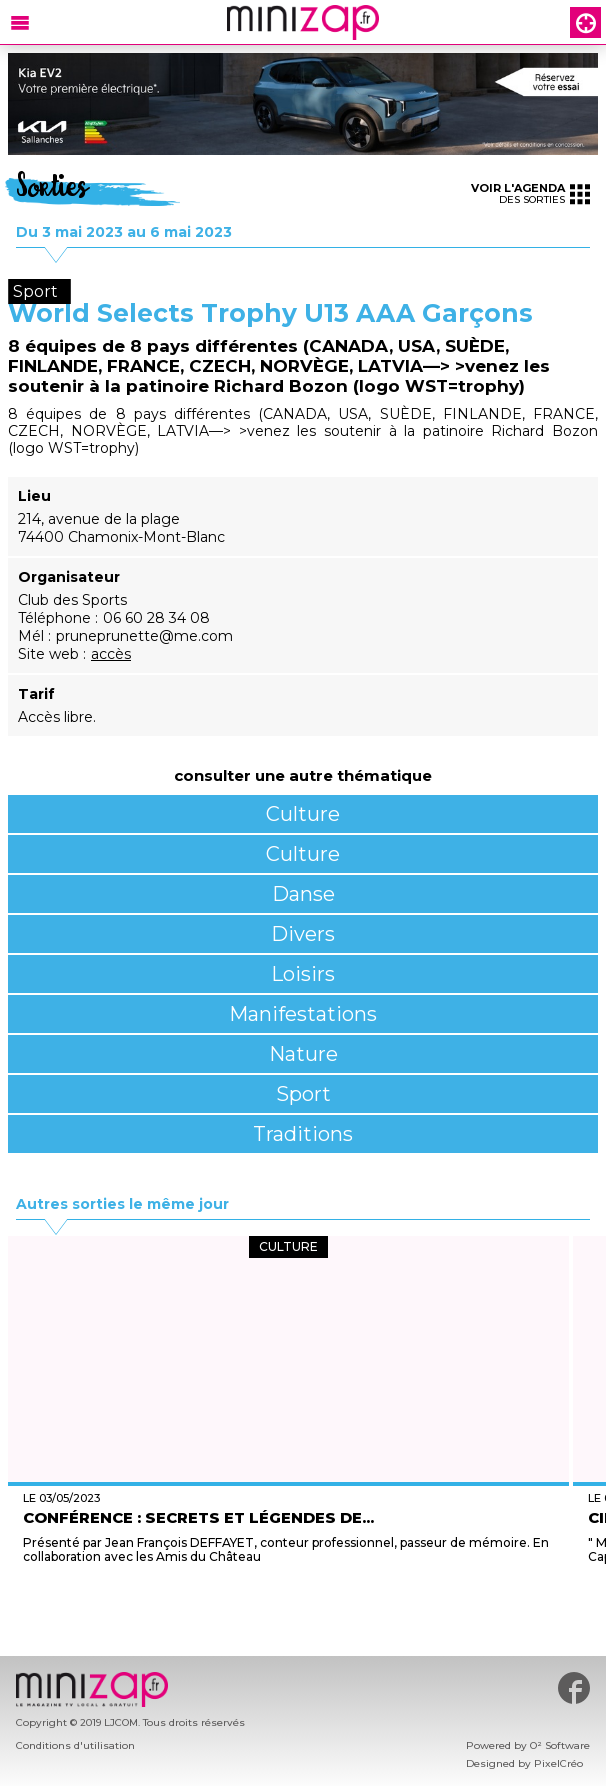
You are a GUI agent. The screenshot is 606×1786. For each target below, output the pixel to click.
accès (111, 654)
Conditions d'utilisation (75, 1745)
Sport (303, 1094)
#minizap (574, 1688)
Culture (303, 814)
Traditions (303, 1134)
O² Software (560, 1745)
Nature (303, 1054)
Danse (303, 894)
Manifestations (303, 1014)
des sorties (530, 193)
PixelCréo (558, 1763)
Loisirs (303, 974)
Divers (303, 934)
